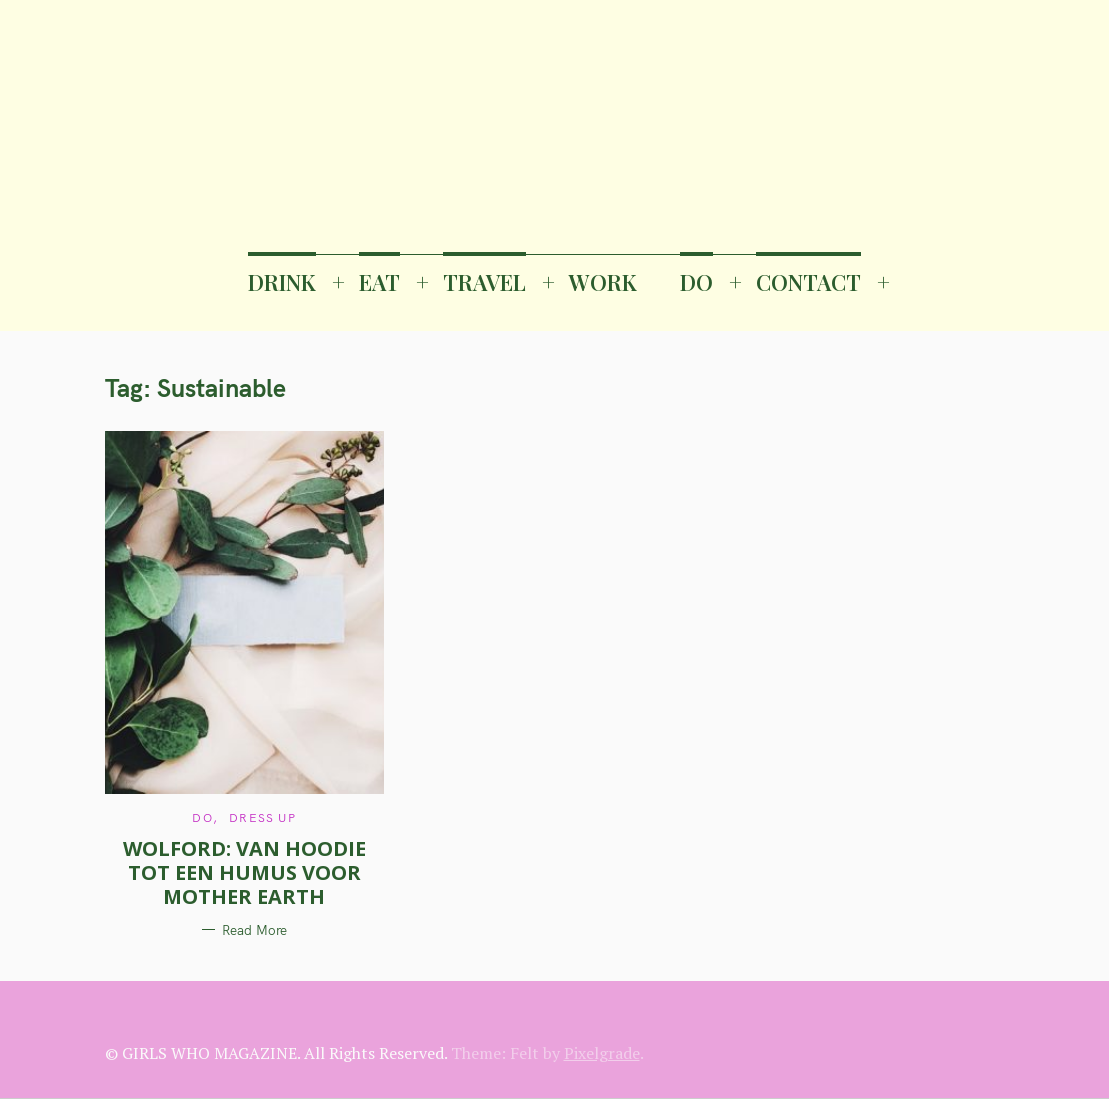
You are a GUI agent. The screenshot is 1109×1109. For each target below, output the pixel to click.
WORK (603, 282)
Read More (254, 930)
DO (696, 282)
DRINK (282, 282)
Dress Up (262, 817)
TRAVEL (484, 282)
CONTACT (808, 282)
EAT (379, 282)
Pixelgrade (602, 1053)
